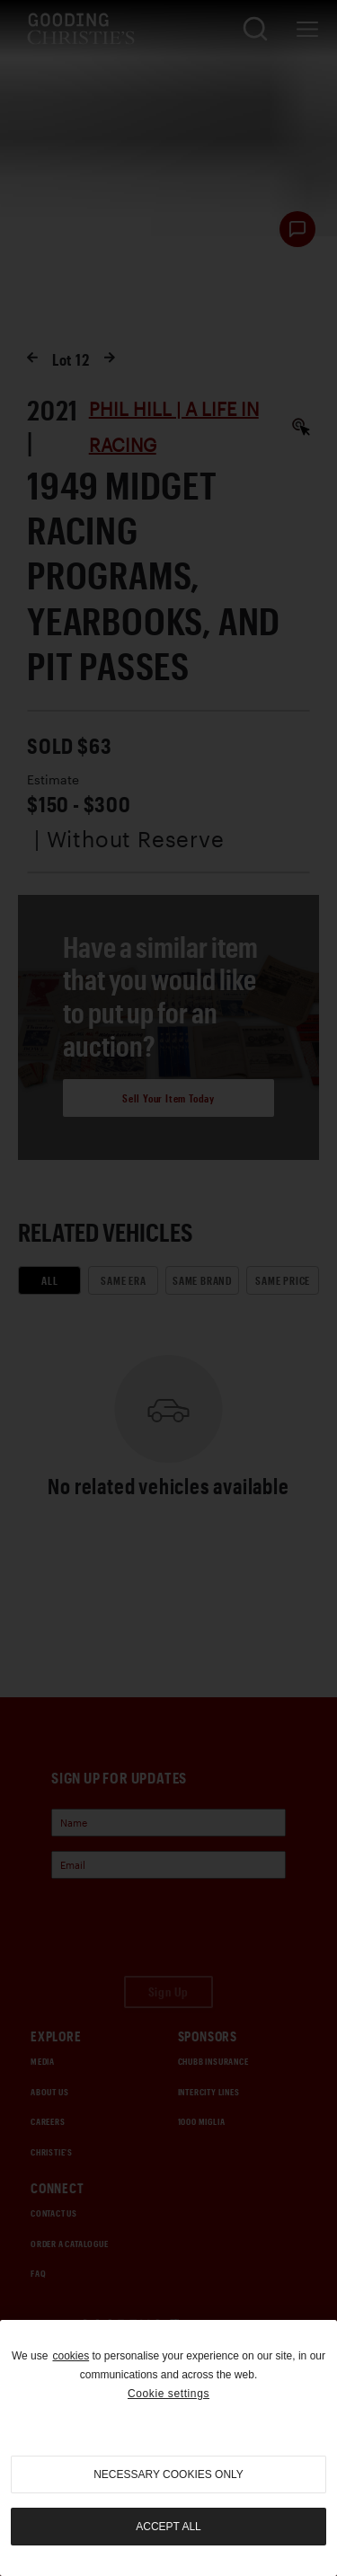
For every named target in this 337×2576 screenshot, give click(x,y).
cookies (70, 2356)
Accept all (168, 2526)
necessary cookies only (168, 2474)
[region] (168, 2448)
